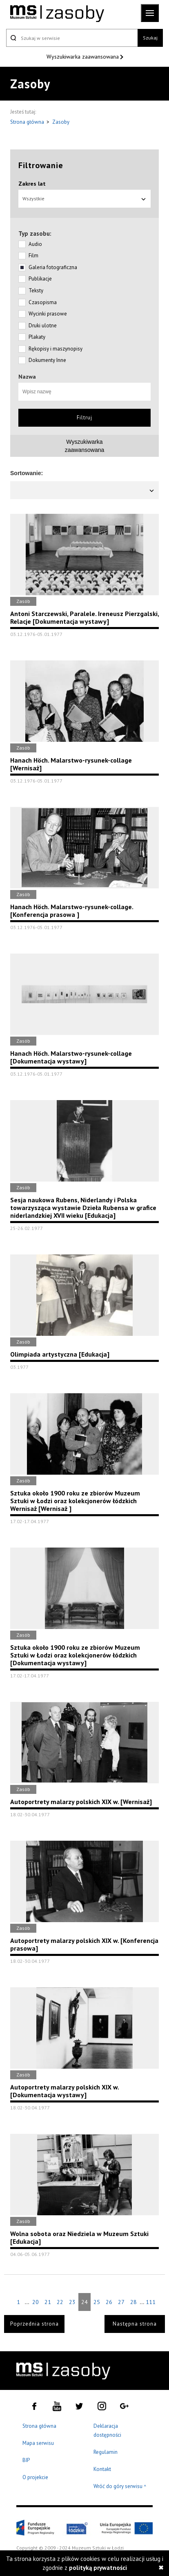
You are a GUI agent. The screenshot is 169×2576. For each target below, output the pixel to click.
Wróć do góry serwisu (120, 2486)
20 (35, 2302)
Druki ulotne (43, 325)
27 (121, 2302)
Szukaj (150, 38)
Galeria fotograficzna (53, 267)
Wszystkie (84, 198)
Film (33, 255)
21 (47, 2302)
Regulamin (105, 2452)
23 (72, 2302)
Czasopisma (43, 302)
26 (109, 2302)
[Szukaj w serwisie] (72, 38)
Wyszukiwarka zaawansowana (83, 56)
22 (60, 2302)
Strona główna (27, 121)
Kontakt (102, 2469)
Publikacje (40, 278)
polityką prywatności (98, 2568)
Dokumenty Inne (47, 360)
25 (96, 2302)
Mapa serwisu (38, 2443)
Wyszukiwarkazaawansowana (85, 445)
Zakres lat (32, 183)
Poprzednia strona (34, 2323)
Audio (35, 244)
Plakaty (37, 336)
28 (133, 2302)
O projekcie (35, 2477)
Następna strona (135, 2323)
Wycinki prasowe (48, 313)
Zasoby (60, 121)
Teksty (36, 290)
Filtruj (84, 417)
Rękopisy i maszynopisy (55, 348)
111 (151, 2302)
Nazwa (27, 376)
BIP (26, 2460)
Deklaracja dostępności (107, 2430)
